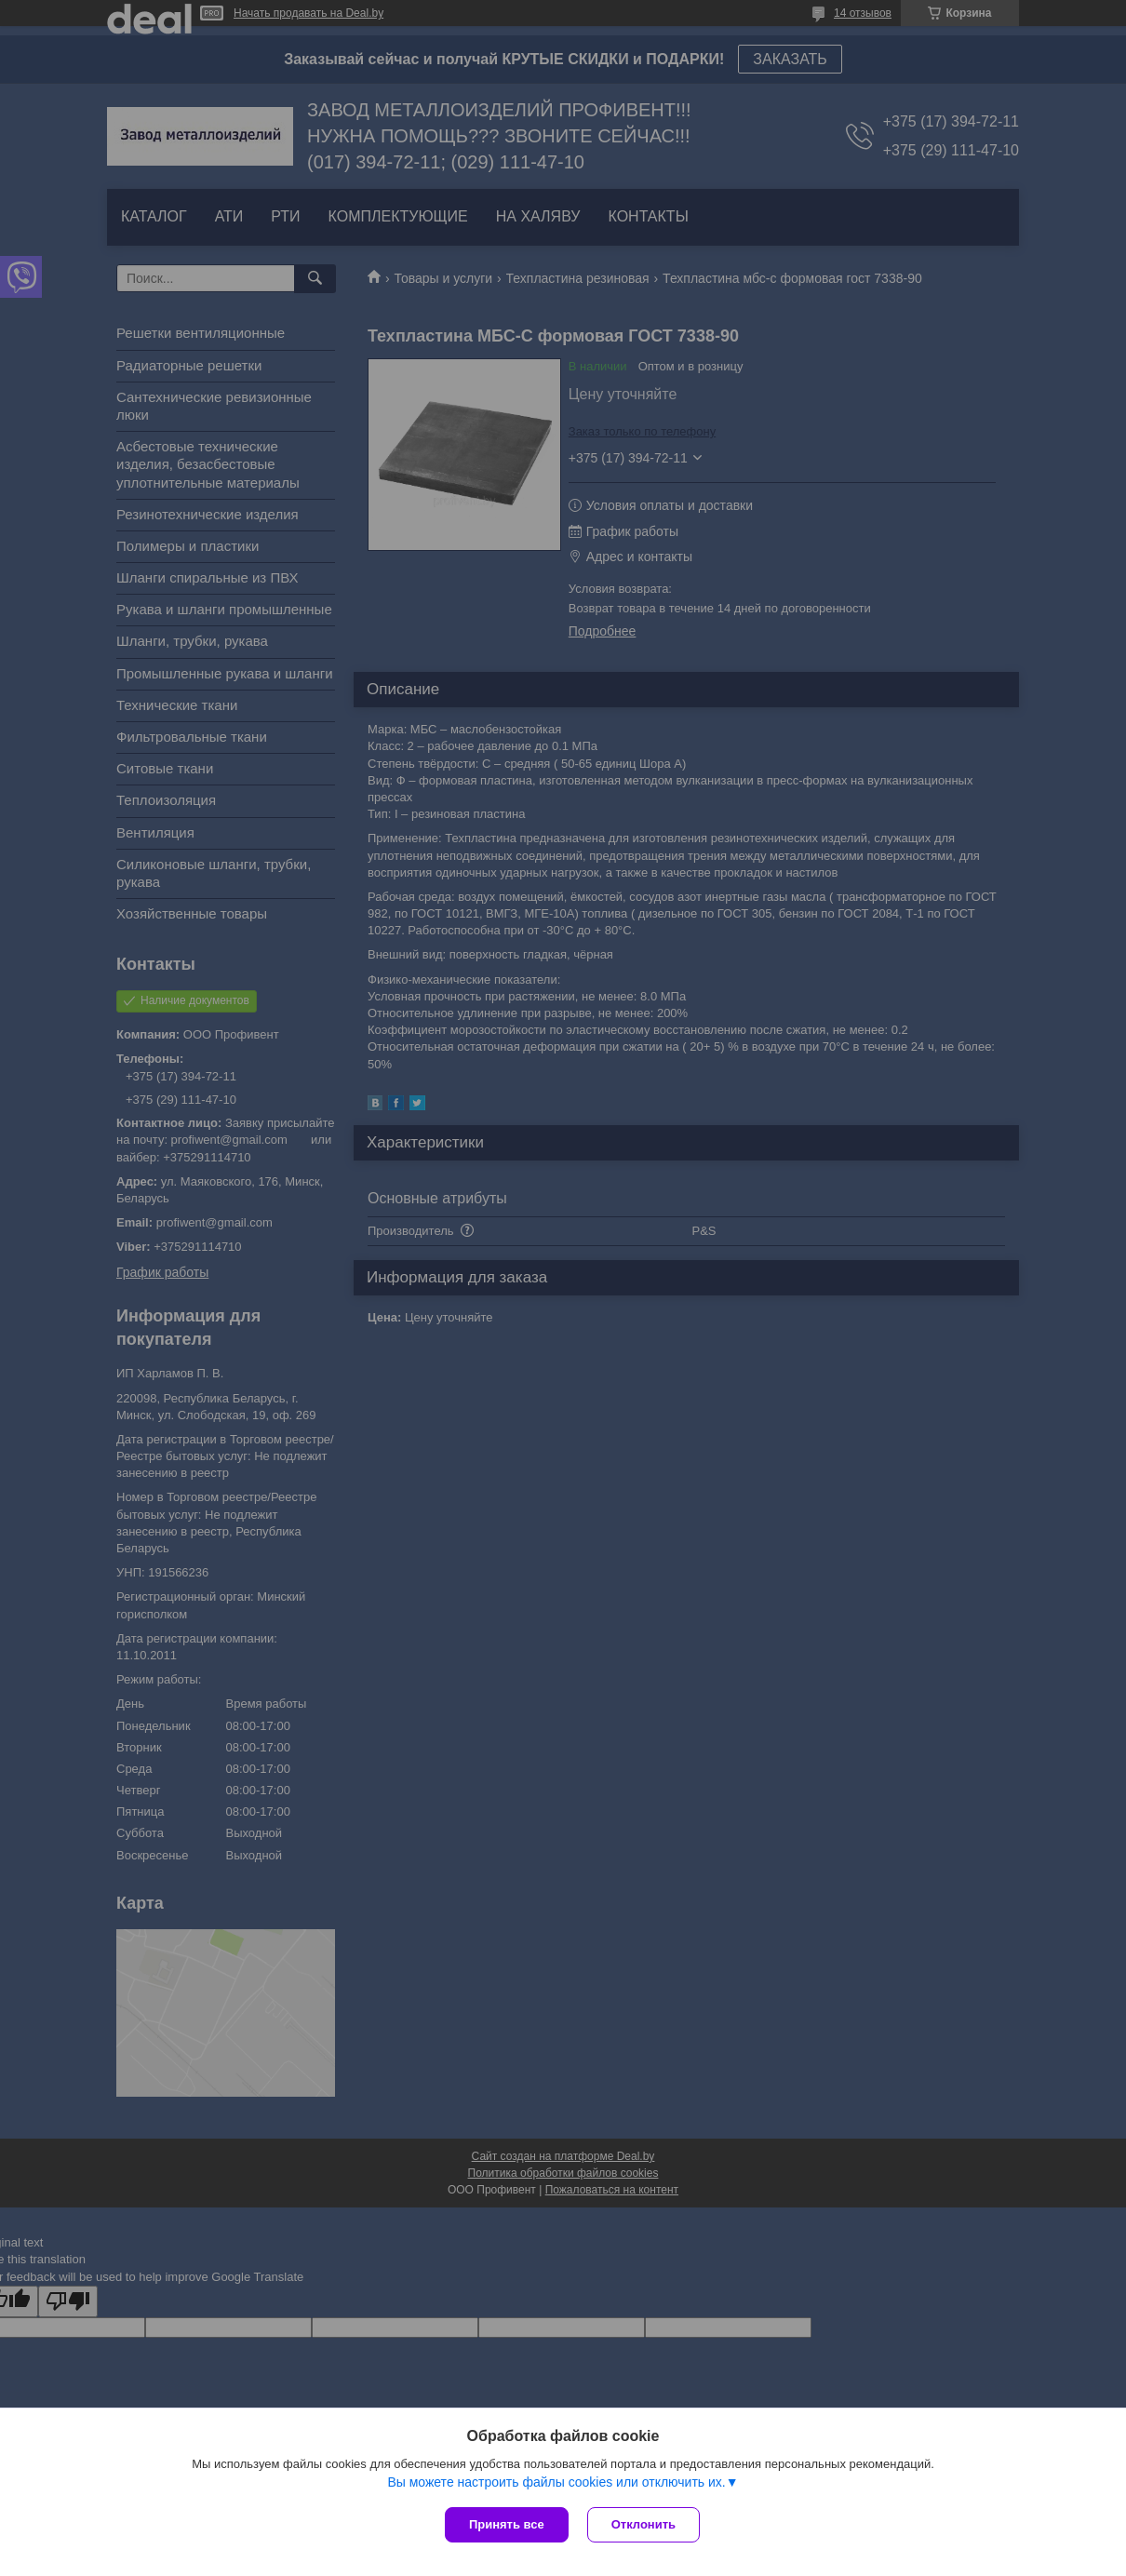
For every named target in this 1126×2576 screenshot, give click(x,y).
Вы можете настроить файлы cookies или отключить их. (556, 2482)
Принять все (506, 2524)
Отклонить (643, 2524)
